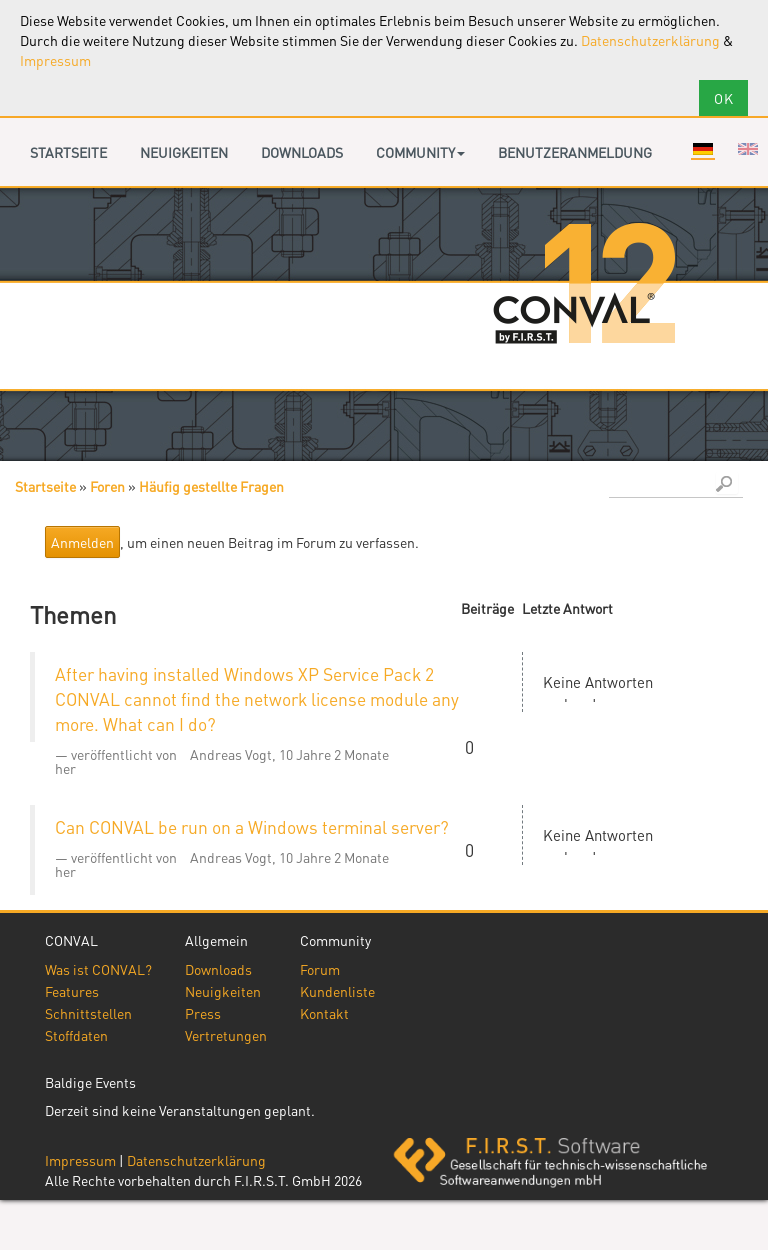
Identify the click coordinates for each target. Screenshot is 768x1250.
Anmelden (82, 542)
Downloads (302, 152)
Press (203, 1013)
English (748, 149)
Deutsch (703, 149)
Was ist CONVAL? (98, 969)
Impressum (55, 60)
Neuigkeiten (184, 152)
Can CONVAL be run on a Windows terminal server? (252, 827)
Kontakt (324, 1013)
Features (72, 991)
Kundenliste (337, 991)
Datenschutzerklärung (650, 40)
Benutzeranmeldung (575, 152)
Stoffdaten (76, 1035)
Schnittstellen (88, 1013)
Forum (320, 969)
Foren (107, 486)
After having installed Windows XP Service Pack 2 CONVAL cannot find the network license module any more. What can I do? (257, 699)
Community (420, 152)
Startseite (68, 152)
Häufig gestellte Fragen (211, 486)
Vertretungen (226, 1035)
